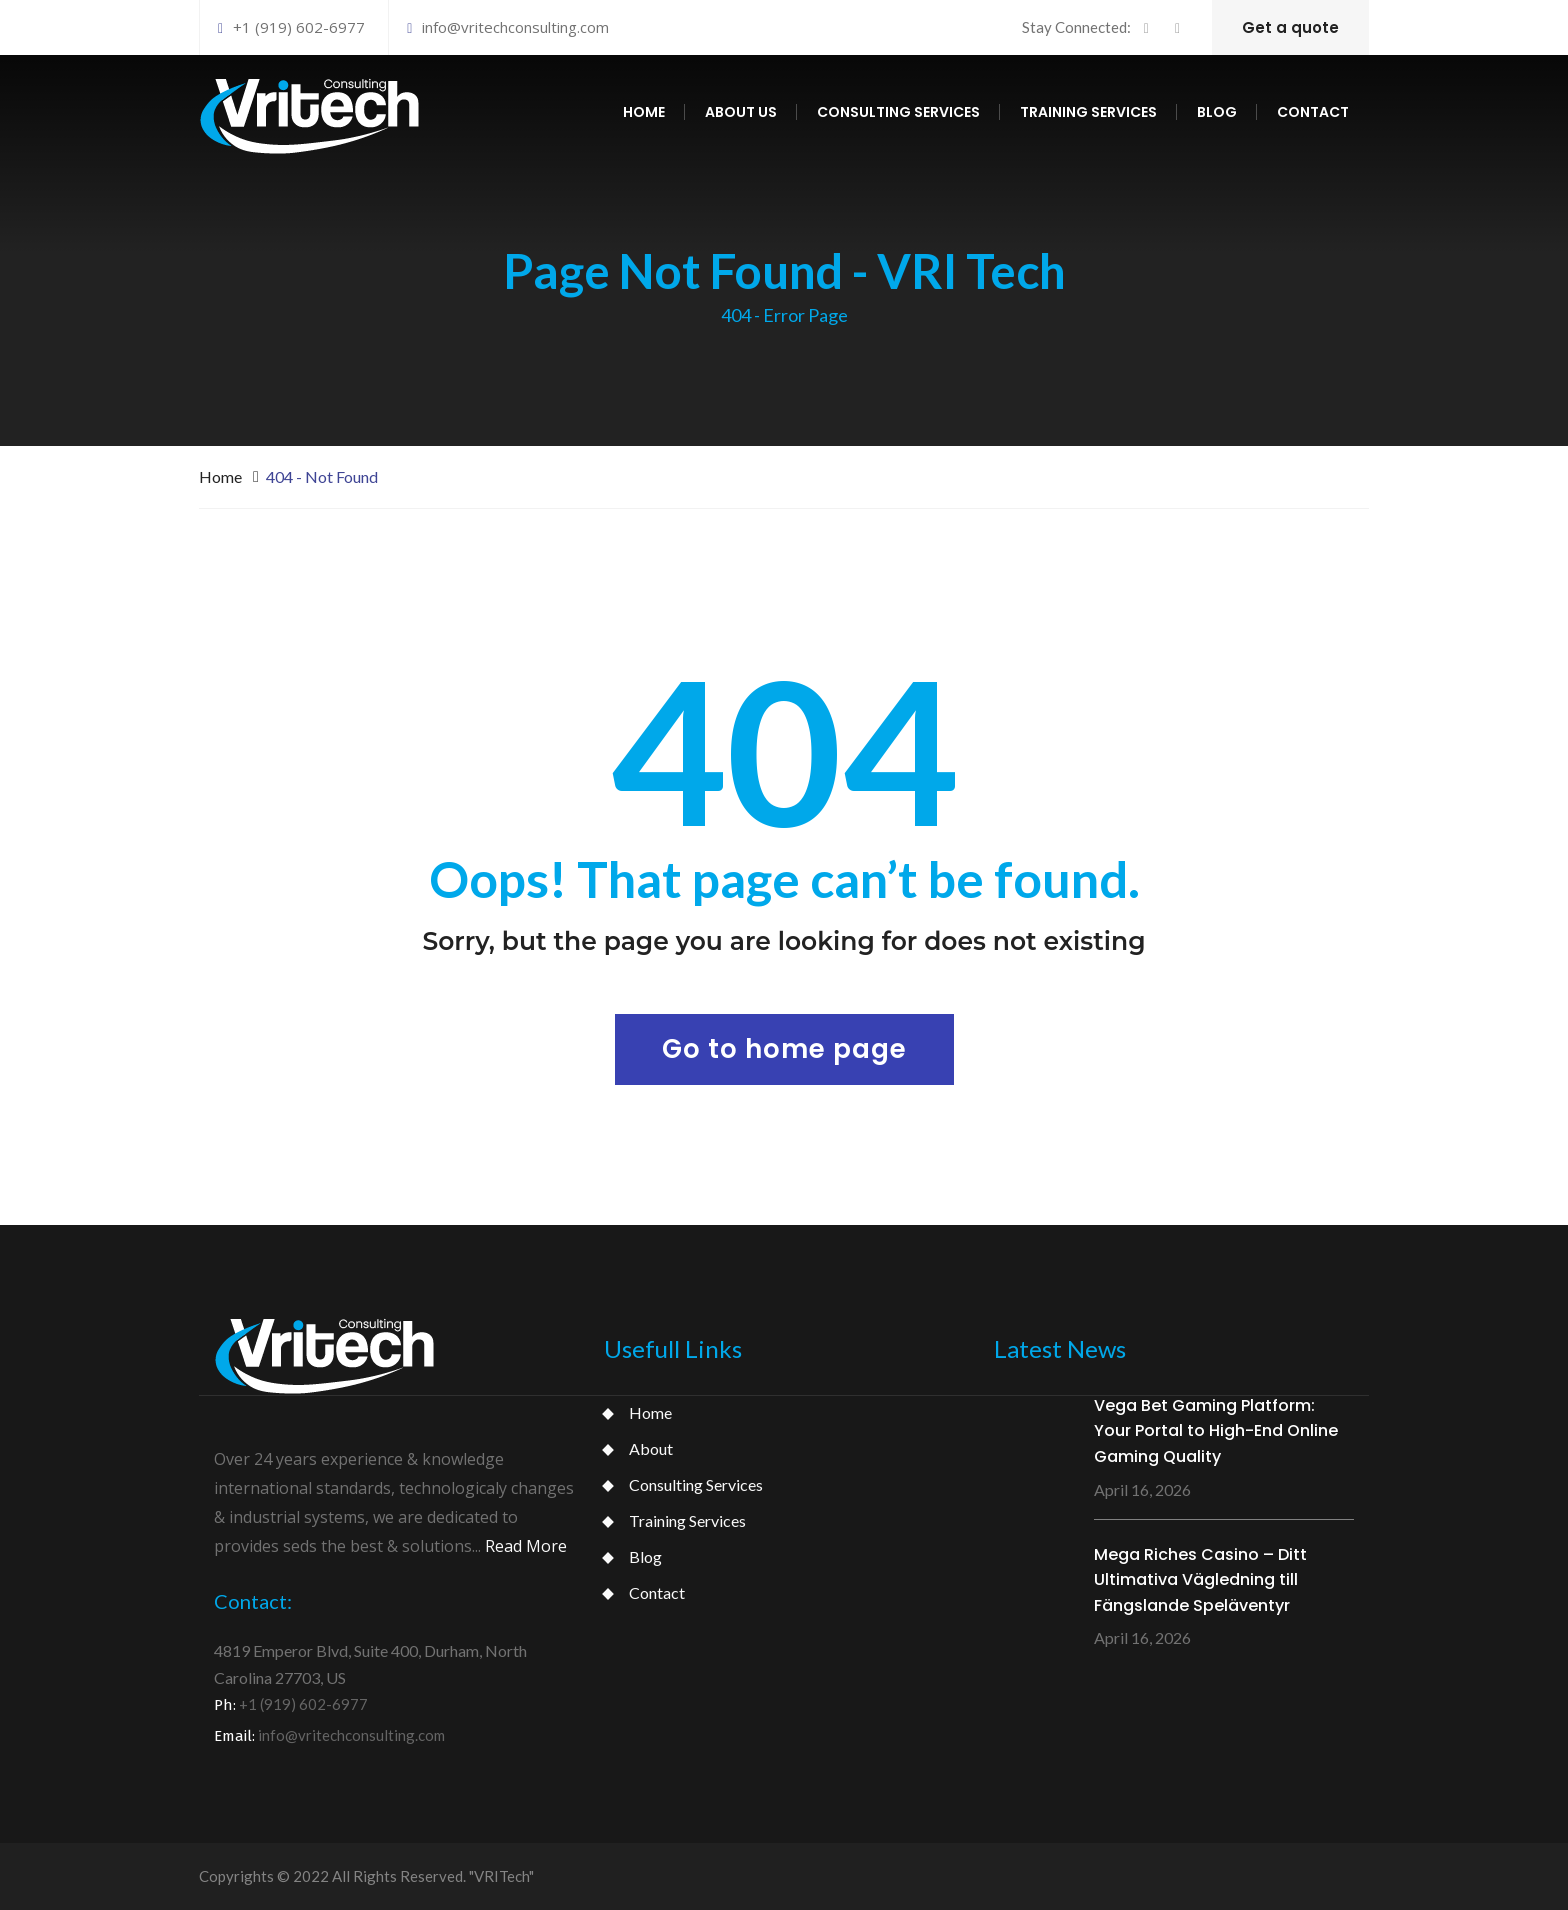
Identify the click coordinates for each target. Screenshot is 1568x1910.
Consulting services (898, 112)
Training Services (687, 1520)
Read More (526, 1546)
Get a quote (1290, 27)
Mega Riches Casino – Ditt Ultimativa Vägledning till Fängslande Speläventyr (1200, 1580)
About (651, 1448)
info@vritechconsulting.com (508, 27)
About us (741, 112)
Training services (1088, 112)
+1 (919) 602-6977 (291, 27)
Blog (1217, 112)
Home (644, 112)
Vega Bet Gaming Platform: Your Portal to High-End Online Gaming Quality (1216, 1431)
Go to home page (784, 1049)
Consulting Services (696, 1484)
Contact (1313, 112)
